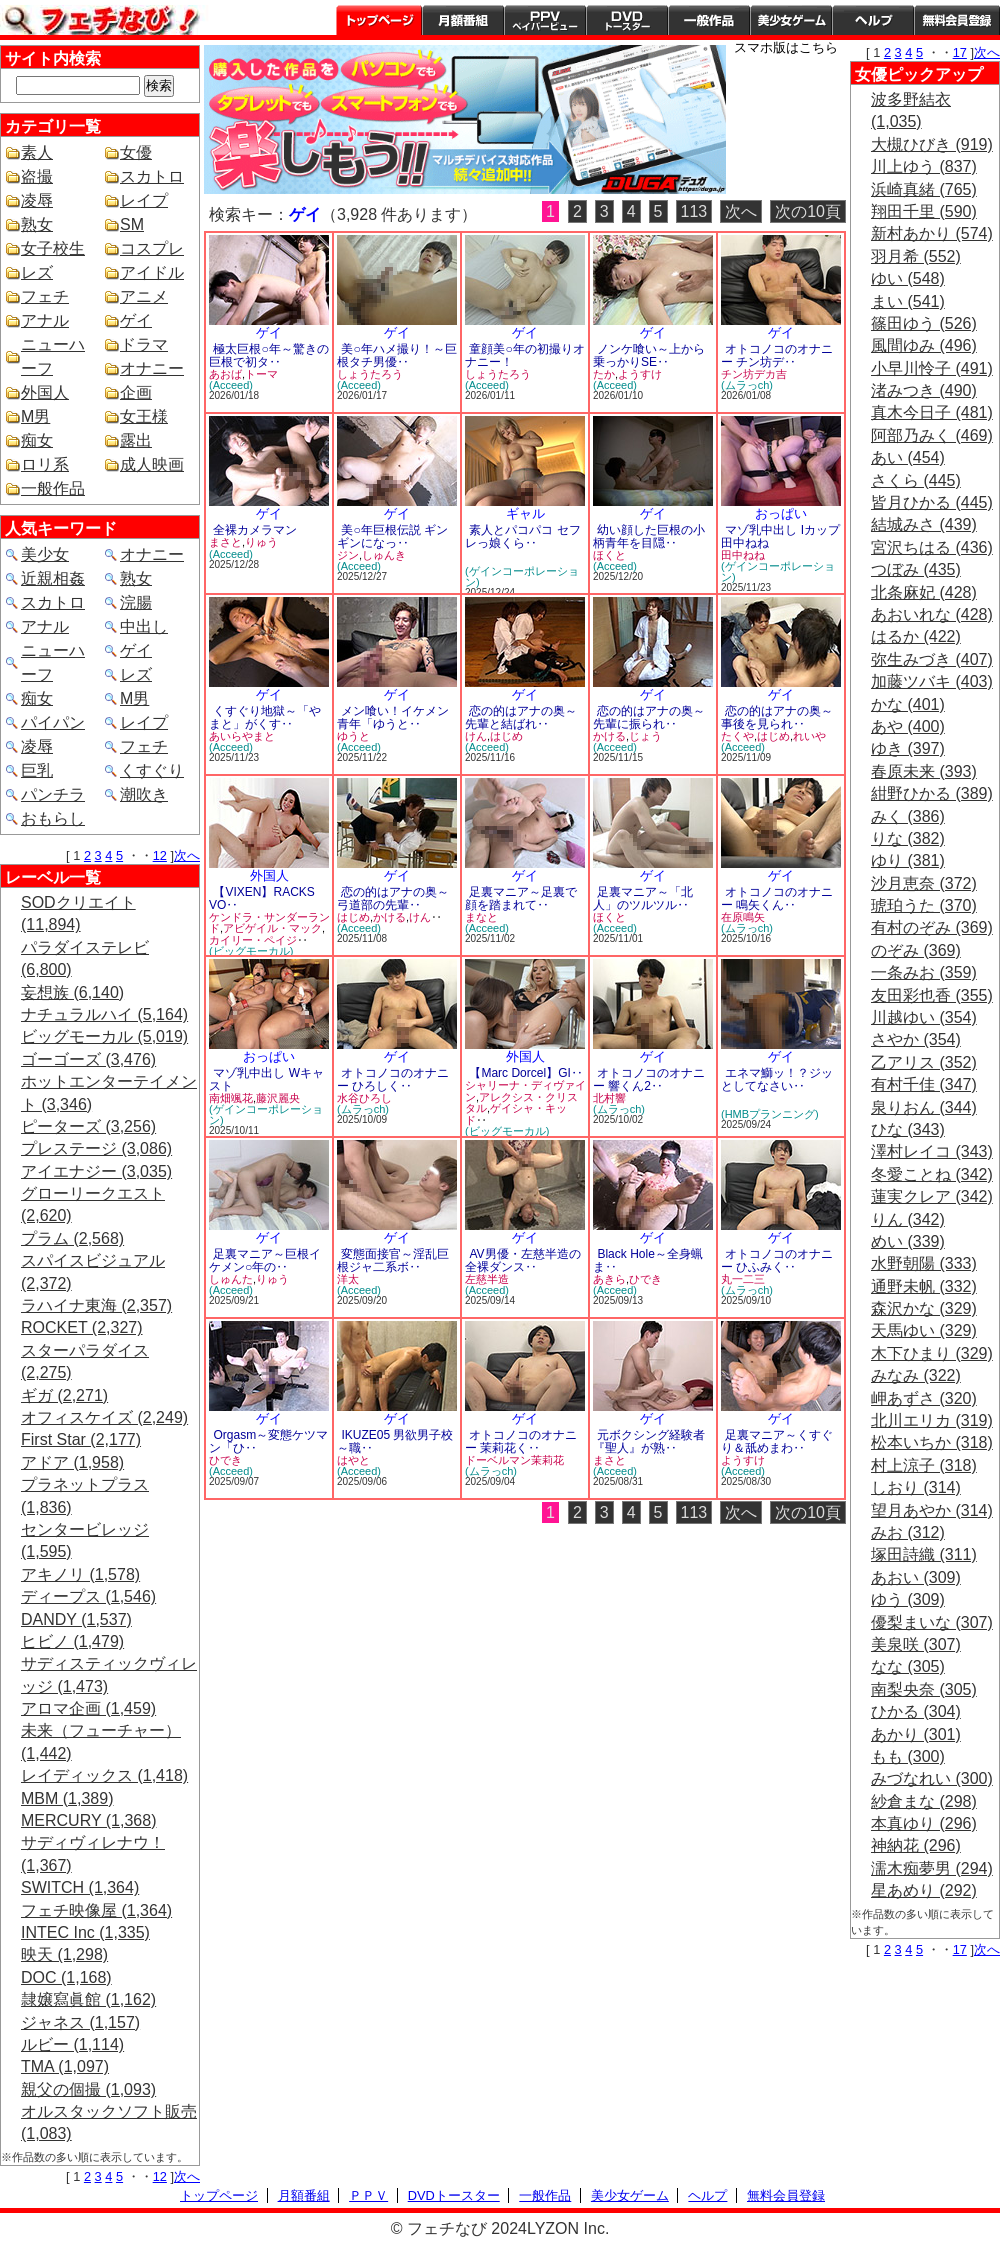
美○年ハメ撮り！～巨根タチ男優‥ (397, 355)
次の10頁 (808, 211)
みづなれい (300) (932, 1778)
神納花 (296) (916, 1845)
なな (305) (908, 1666)
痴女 (37, 440)
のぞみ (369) (916, 950)
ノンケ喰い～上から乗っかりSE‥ (649, 355)
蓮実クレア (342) (932, 1196)
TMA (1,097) (65, 2066)
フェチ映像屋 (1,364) (96, 1910)
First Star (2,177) (81, 1439)
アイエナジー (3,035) (96, 1171)
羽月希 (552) (916, 256)
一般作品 (709, 20)
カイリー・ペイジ (253, 940)
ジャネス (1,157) (80, 2022)
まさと (225, 542)
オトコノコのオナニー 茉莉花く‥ (521, 1441)
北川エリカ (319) (932, 1420)
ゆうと (353, 736)
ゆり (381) (908, 860)
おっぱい (781, 513)
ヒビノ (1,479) (72, 1641)
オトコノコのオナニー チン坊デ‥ (777, 355)
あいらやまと (242, 736)
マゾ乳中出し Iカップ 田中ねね (780, 536)
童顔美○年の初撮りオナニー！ (525, 355)
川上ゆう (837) (924, 166)
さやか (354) (916, 1039)
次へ (187, 855)
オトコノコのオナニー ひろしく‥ (393, 1079)
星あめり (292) (924, 1890)
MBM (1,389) (67, 1798)
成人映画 (152, 464)
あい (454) (908, 457)
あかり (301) (916, 1734)
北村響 (609, 1098)
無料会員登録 (786, 2195)
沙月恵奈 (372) (924, 883)
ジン (348, 555)
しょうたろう (370, 374)
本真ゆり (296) (924, 1823)
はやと (353, 1460)
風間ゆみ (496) (924, 345)
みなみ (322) (916, 1375)
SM (132, 224)
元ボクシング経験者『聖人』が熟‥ (649, 1441)
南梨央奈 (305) (924, 1689)
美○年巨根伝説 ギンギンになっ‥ (392, 536)
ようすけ (640, 374)
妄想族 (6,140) (72, 992)
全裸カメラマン (255, 530)
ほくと (609, 555)
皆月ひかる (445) (932, 502)
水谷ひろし (364, 1098)
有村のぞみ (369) (932, 927)
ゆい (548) (908, 278)
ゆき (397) (908, 748)
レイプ (144, 200)
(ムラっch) (747, 385)
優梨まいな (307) (932, 1622)
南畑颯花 (231, 1098)
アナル (45, 320)
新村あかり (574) (932, 233)
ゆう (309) (908, 1599)
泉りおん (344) (924, 1107)
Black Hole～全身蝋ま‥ (648, 1260)
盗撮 (37, 176)
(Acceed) (231, 385)
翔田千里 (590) (924, 211)
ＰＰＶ (368, 2195)
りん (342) (908, 1219)
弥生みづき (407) (932, 659)
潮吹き (144, 794)
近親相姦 (53, 578)
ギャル (525, 513)
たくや (737, 736)
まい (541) (908, 301)
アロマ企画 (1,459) (88, 1708)
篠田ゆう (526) (924, 323)
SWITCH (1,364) (80, 1887)
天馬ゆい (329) (924, 1330)
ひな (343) (908, 1129)
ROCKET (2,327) (82, 1327)
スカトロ (152, 176)
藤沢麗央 (278, 1098)
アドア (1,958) (72, 1462)
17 (960, 52)
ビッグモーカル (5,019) (104, 1036)
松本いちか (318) (932, 1442)
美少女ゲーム (791, 20)
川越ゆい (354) (924, 1017)
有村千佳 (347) (924, 1084)
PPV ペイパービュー (545, 20)
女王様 (144, 416)
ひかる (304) (916, 1711)
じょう (645, 736)
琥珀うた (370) (924, 905)
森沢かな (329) (924, 1308)
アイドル (152, 272)
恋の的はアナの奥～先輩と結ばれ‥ (521, 717)
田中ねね (743, 555)
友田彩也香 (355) (932, 995)
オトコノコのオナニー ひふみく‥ (777, 1260)
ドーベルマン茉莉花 (514, 1460)
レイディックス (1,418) (104, 1775)
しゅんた (231, 1279)
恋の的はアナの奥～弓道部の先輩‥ (393, 898)
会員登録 (957, 20)
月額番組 (463, 20)
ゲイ (136, 320)
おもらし (53, 818)
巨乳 (37, 770)
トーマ (261, 374)
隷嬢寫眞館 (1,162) (88, 1999)
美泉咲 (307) (916, 1644)
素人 (37, 152)
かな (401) (908, 704)
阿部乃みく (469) (932, 435)
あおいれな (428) (932, 614)
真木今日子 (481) (932, 412)
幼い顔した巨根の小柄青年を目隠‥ (649, 536)
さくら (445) (916, 480)
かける (609, 736)
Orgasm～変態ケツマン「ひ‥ (268, 1441)
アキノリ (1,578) (80, 1574)
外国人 (45, 392)
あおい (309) (916, 1577)
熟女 (37, 224)
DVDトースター (627, 20)
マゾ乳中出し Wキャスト (266, 1079)
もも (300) (908, 1756)
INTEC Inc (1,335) (85, 1932)
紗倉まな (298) (924, 1801)
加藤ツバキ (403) (932, 681)
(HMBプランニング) (770, 1114)
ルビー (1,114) (72, 2044)
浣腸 (136, 602)
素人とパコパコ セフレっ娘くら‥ (523, 536)
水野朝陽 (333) (924, 1263)
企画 (136, 392)
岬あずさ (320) (924, 1398)
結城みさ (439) (924, 524)
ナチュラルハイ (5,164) (104, 1014)
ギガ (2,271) (64, 1395)
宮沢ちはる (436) (932, 547)
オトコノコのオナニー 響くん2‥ (649, 1079)
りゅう (261, 542)
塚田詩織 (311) (924, 1554)
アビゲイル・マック (272, 928)
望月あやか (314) (932, 1510)
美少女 (45, 554)
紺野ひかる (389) (932, 793)
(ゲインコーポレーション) (522, 576)
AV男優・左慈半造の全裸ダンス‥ (523, 1260)
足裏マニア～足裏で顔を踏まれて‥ (521, 898)
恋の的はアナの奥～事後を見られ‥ (777, 717)
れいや (809, 736)
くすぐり (152, 770)
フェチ (45, 296)
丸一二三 (743, 1279)
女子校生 (53, 248)
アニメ (144, 296)
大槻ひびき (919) (932, 144)
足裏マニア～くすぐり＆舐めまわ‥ (777, 1441)
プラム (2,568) (72, 1238)
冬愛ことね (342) (932, 1174)
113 (694, 211)
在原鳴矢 (743, 917)
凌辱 (37, 200)
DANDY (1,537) (76, 1619)
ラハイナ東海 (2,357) (96, 1305)
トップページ (379, 20)
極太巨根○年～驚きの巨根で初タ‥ (269, 355)
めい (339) (908, 1241)
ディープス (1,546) (88, 1596)
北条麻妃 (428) (924, 592)
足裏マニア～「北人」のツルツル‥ (643, 898)
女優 (136, 152)
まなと (481, 917)
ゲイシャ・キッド (516, 1114)
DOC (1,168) (66, 1977)
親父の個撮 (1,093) (88, 2089)
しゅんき (384, 555)
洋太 (348, 1279)
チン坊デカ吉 (754, 374)
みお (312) (908, 1532)
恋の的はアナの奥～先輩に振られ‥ (649, 717)
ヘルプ (873, 20)
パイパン (53, 722)
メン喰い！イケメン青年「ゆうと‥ (393, 717)
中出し (144, 626)
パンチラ (53, 794)
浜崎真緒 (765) (924, 189)
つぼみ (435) (916, 569)
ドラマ (144, 344)
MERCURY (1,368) (88, 1820)
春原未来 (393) (924, 771)
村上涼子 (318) (924, 1465)
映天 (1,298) (64, 1954)
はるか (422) (916, 636)
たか (604, 374)
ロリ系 (45, 464)
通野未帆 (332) (924, 1286)
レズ (37, 272)
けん (476, 736)
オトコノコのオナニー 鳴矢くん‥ (777, 898)
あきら (609, 1279)
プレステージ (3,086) (96, 1148)
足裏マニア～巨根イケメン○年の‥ (265, 1260)
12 (160, 855)
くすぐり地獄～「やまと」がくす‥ (265, 717)
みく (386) (908, 816)
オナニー (152, 368)
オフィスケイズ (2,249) (104, 1417)
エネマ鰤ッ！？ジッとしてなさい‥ (777, 1079)
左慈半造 (487, 1279)
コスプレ (152, 248)
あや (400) (908, 726)
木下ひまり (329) (932, 1353)
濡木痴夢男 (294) (932, 1868)
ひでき (645, 1279)
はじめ (506, 736)
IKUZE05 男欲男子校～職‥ (395, 1441)
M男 (35, 416)
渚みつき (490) (924, 390)
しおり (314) (916, 1487)
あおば (225, 374)
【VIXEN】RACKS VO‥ (262, 898)
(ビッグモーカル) (251, 951)
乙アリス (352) (924, 1062)
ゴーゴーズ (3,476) (88, 1059)
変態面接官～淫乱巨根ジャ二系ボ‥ (393, 1260)
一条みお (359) (924, 972)
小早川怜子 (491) (932, 368)
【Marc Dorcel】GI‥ (525, 1073)
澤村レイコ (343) (932, 1151)
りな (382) (908, 838)
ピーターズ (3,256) (88, 1126)
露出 (136, 440)
